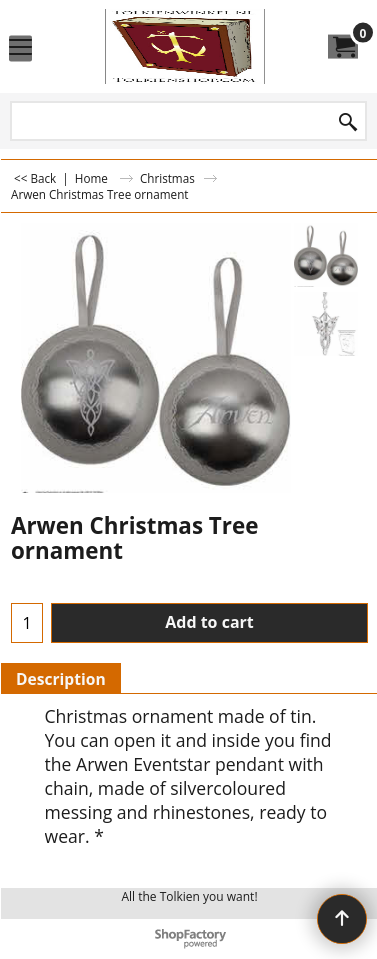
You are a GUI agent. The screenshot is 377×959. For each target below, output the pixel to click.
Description (61, 679)
